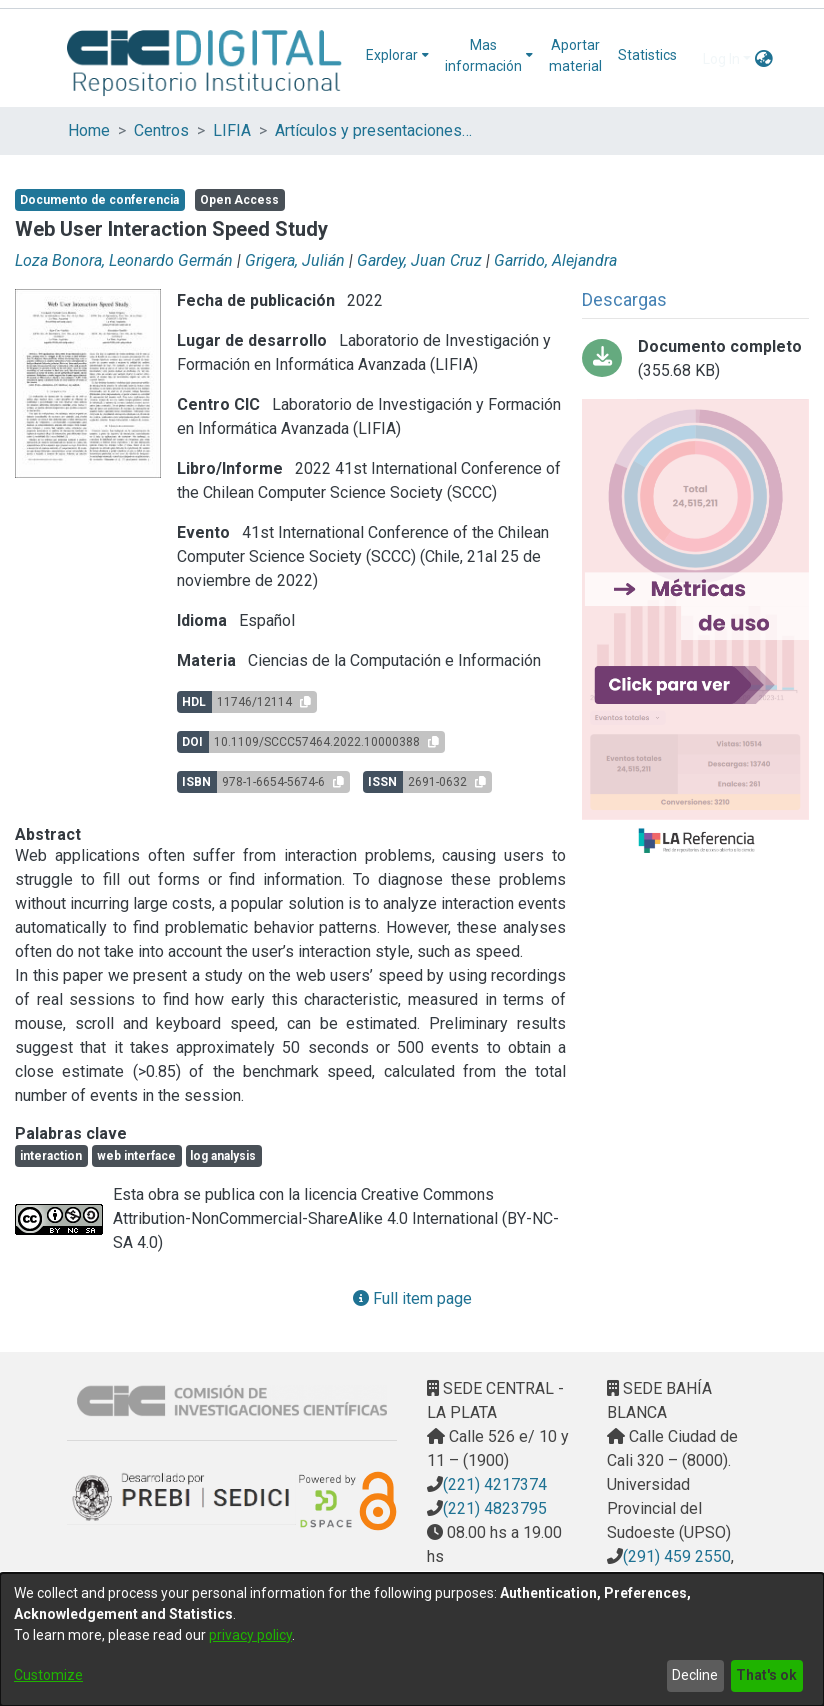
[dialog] (412, 1639)
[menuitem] (397, 55)
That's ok (766, 1675)
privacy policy (250, 1635)
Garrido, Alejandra (555, 260)
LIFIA (232, 130)
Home (89, 130)
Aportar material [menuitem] (575, 55)
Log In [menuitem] (721, 59)
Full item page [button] (412, 1298)
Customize (48, 1675)
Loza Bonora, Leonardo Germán (124, 260)
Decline (695, 1675)
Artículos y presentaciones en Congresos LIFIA (375, 130)
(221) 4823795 (495, 1508)
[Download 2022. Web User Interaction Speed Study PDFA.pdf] (695, 359)
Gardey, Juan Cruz (419, 260)
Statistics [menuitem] (647, 55)
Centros (161, 130)
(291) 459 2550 (677, 1556)
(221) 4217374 (495, 1484)
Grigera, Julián (295, 260)
